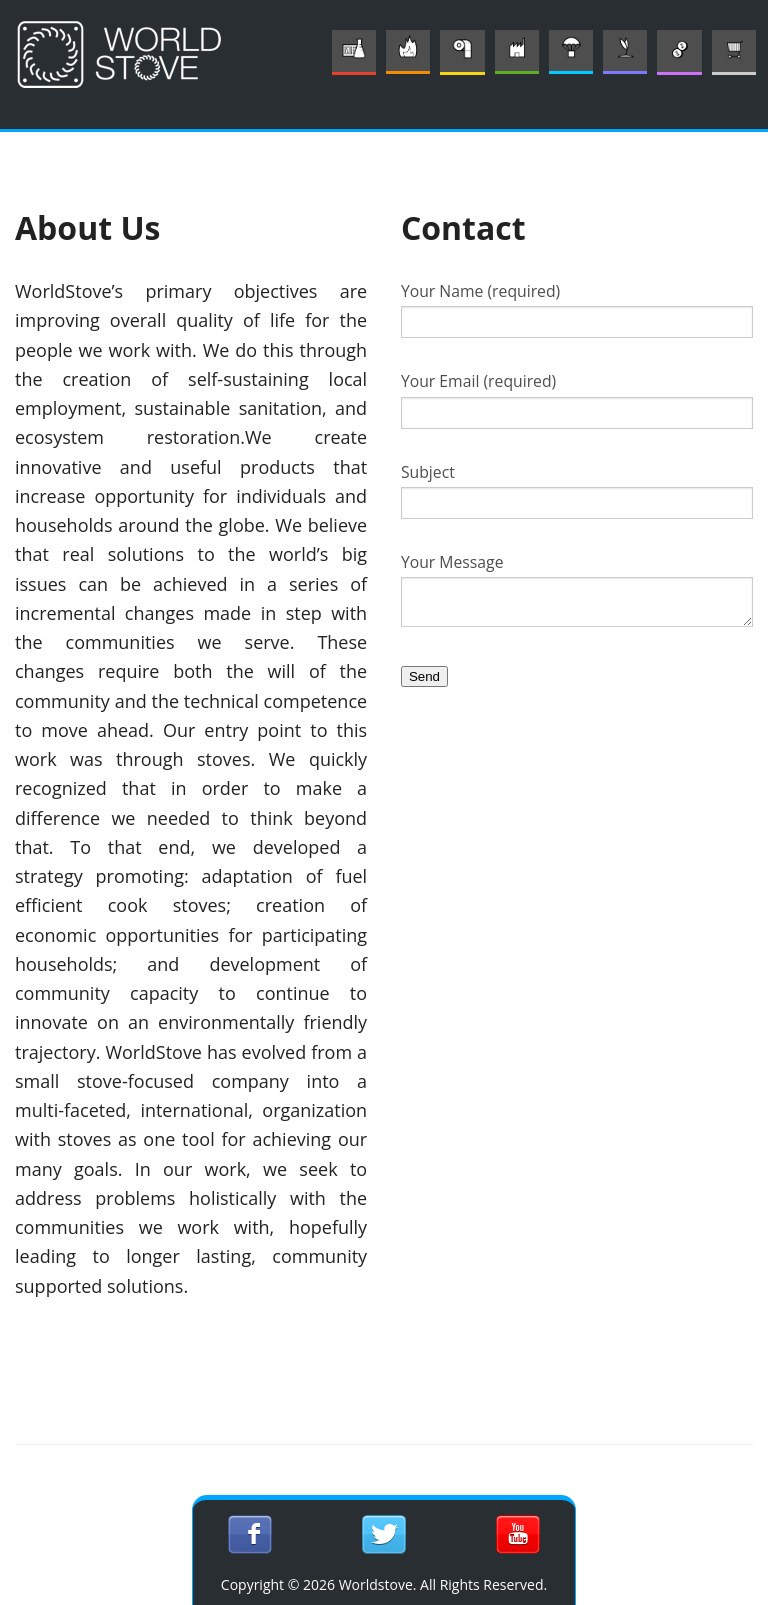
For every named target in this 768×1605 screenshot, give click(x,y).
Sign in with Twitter (383, 1534)
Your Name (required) (577, 309)
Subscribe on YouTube (517, 1534)
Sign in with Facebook (249, 1534)
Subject (577, 490)
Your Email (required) (577, 399)
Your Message (577, 589)
